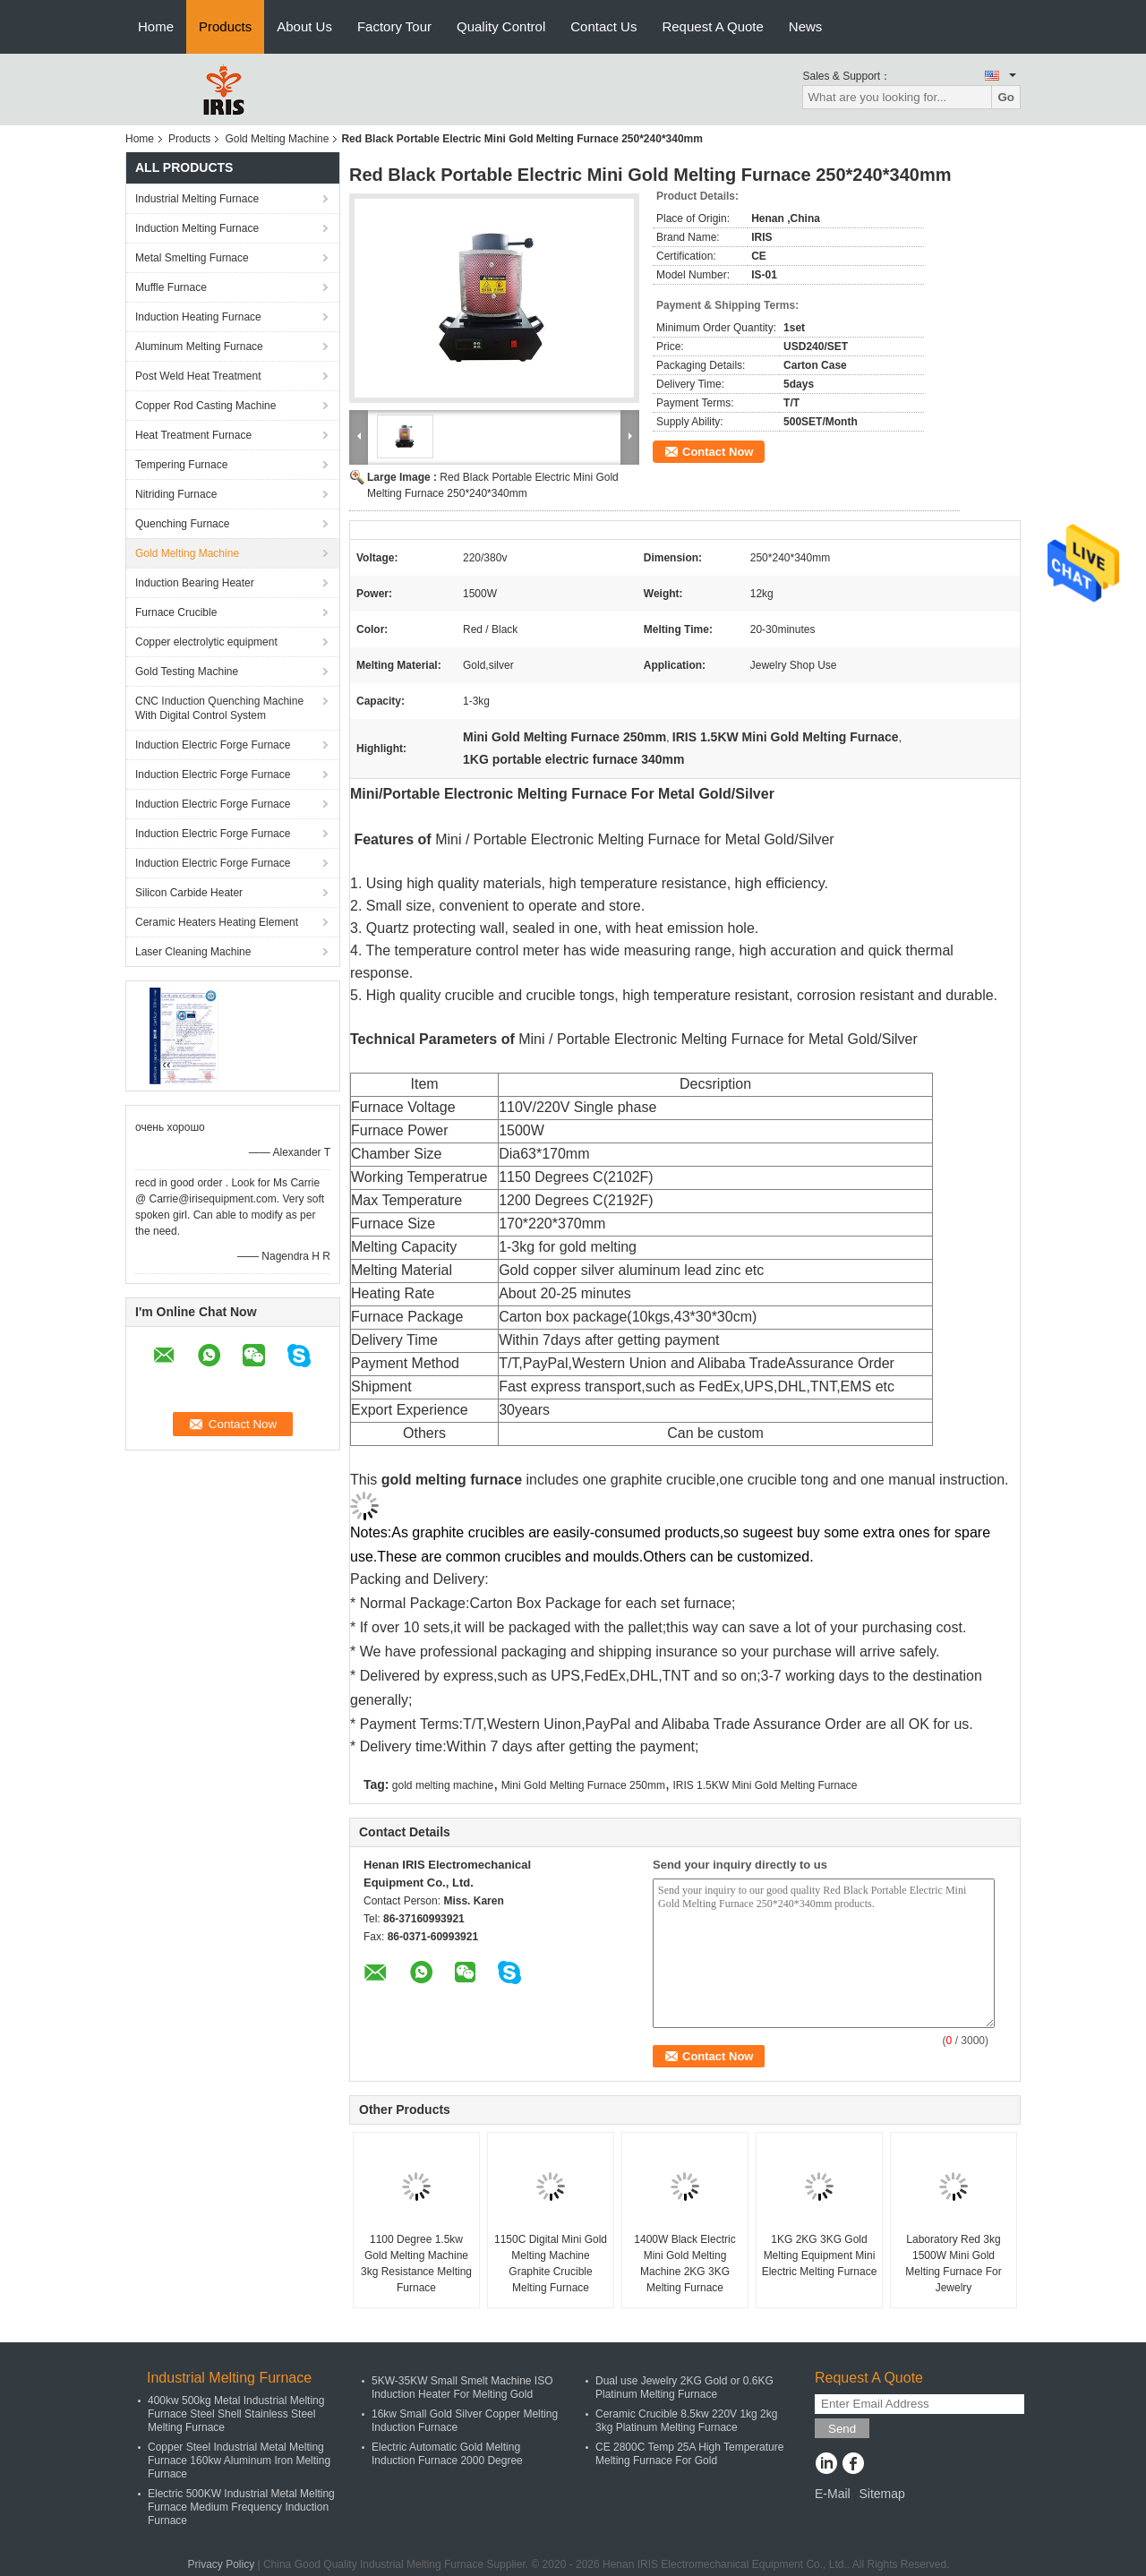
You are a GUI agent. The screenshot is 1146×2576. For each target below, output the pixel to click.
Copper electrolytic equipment (206, 642)
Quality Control (501, 26)
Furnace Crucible (176, 612)
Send (842, 2428)
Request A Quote (712, 26)
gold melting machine (442, 1785)
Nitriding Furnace (176, 494)
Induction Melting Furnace (197, 228)
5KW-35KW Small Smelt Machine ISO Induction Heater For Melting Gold (462, 2388)
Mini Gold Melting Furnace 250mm (583, 1785)
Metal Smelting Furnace (192, 258)
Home (156, 26)
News (806, 26)
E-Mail (833, 2493)
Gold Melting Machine (277, 139)
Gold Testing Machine (186, 671)
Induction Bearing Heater (194, 583)
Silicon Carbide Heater (189, 892)
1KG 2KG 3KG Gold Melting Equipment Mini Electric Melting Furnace (819, 2255)
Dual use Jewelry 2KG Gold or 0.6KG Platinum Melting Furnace (684, 2388)
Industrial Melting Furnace (197, 199)
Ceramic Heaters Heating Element (216, 922)
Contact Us (603, 26)
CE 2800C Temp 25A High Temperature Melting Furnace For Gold (689, 2454)
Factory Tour (394, 26)
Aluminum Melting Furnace (199, 346)
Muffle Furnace (171, 287)
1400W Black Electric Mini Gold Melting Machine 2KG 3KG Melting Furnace (684, 2263)
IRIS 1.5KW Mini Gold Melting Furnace (764, 1785)
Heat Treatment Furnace (193, 435)
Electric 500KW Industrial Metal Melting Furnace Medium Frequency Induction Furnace (241, 2507)
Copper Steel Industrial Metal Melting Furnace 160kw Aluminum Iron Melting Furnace (239, 2460)
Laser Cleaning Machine (193, 952)
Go (1005, 97)
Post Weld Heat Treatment (198, 376)
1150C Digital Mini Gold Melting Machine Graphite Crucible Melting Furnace (550, 2263)
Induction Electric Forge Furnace (212, 745)
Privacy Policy (220, 2564)
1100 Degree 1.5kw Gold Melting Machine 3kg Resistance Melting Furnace (416, 2263)
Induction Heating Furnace (198, 317)
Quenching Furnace (182, 524)
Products (225, 26)
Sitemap (881, 2493)
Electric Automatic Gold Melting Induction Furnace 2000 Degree (447, 2454)
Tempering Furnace (181, 464)
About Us (304, 26)
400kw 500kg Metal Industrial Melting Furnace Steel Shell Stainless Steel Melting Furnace (236, 2414)
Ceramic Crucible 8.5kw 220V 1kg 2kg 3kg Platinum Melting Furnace (686, 2421)
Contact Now (717, 451)
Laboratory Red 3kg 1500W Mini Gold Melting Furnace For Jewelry (953, 2263)
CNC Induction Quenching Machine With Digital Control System (219, 708)
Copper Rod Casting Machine (205, 405)
